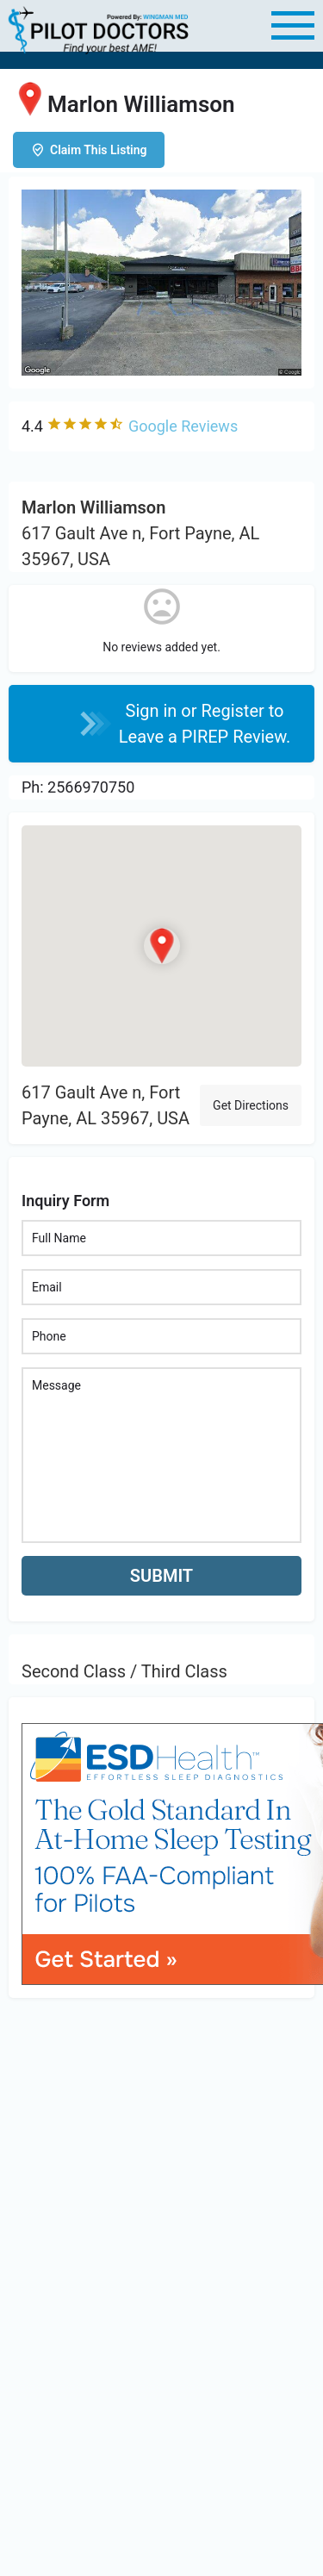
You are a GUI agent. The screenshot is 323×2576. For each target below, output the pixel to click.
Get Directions (251, 1105)
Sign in (154, 710)
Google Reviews (183, 426)
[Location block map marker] (162, 947)
